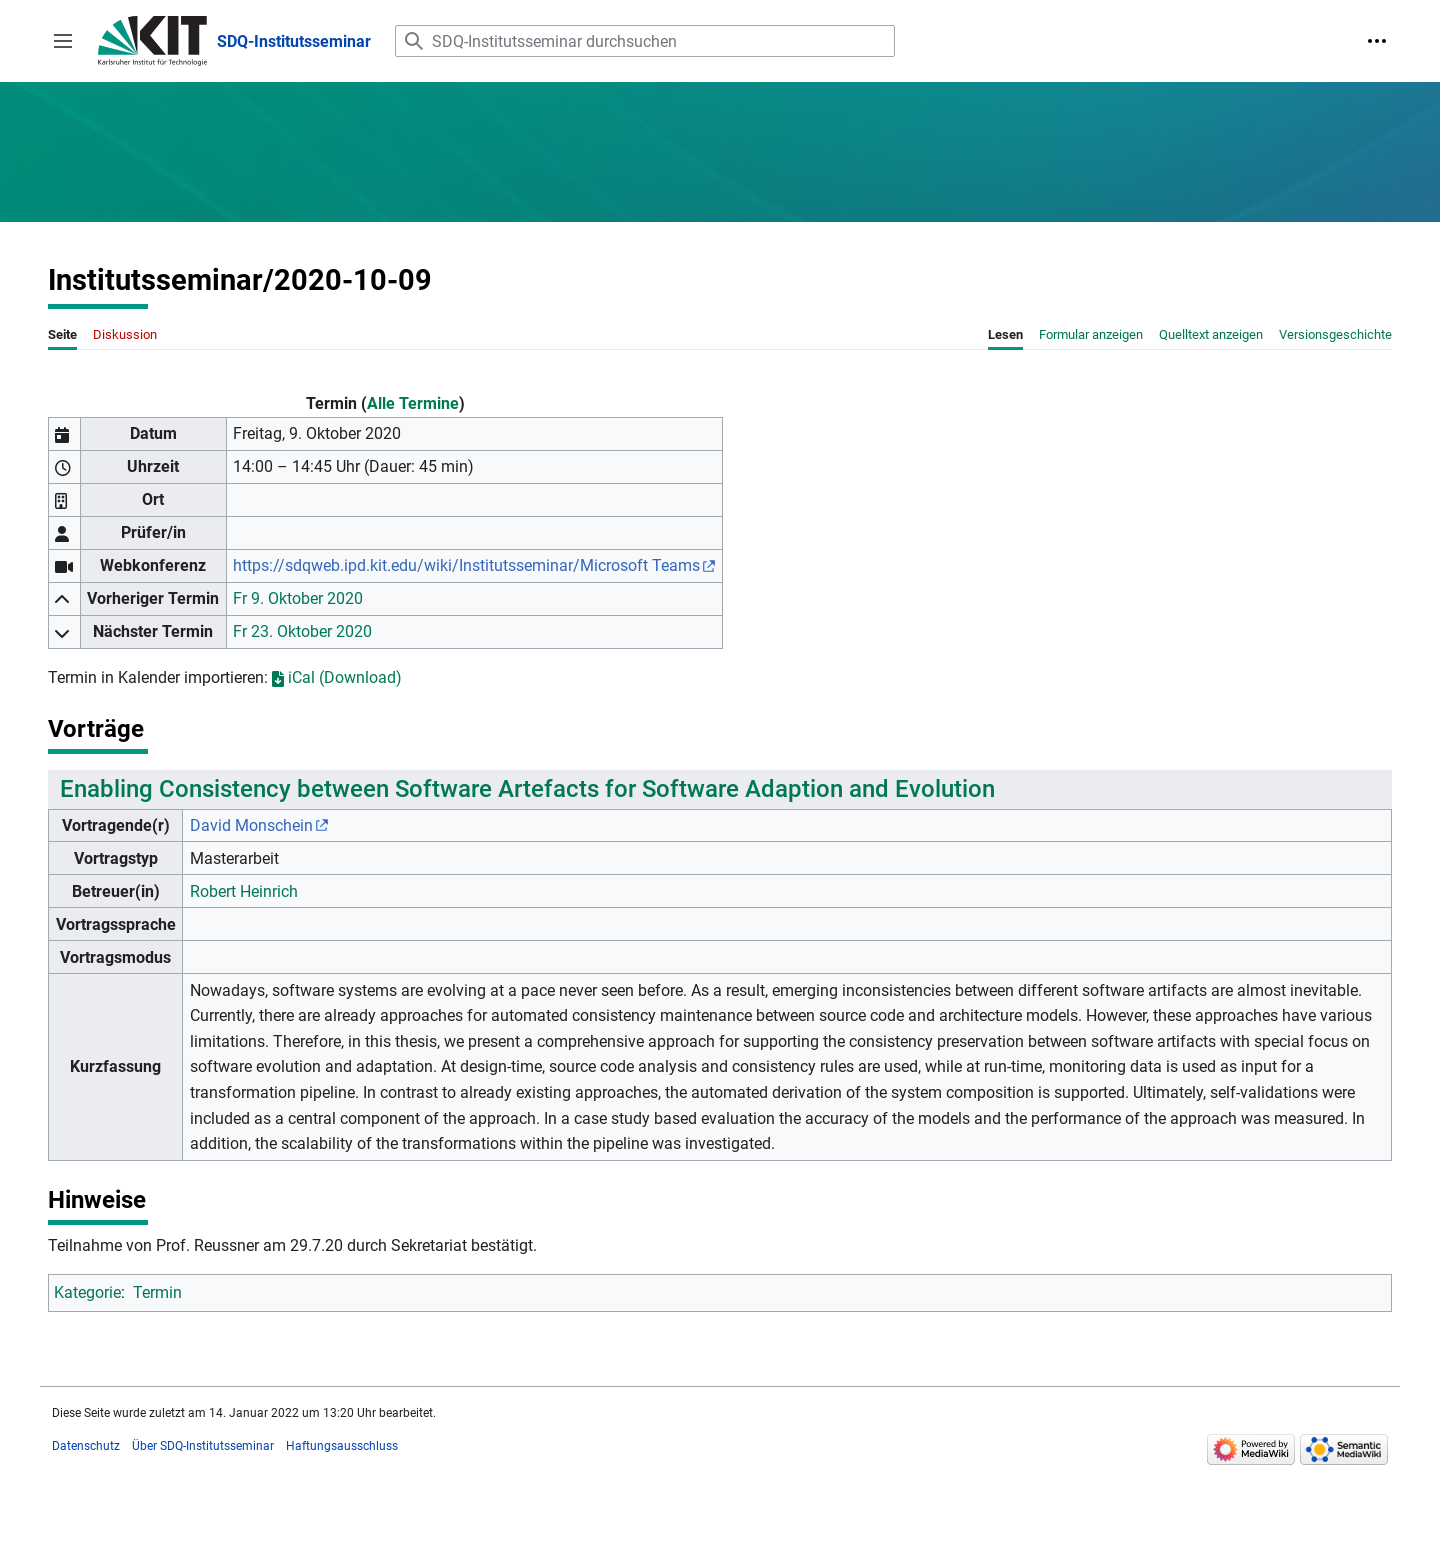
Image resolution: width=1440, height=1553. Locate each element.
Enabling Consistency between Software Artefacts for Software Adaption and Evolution (527, 789)
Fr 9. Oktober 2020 (298, 598)
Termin (157, 1292)
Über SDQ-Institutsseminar (203, 1446)
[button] (63, 41)
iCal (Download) (337, 677)
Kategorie (87, 1292)
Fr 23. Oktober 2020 (302, 631)
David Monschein (251, 825)
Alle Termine (413, 403)
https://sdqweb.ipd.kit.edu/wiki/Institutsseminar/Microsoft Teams (466, 565)
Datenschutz (86, 1446)
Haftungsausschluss (342, 1446)
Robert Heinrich (244, 891)
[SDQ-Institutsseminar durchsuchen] (645, 41)
